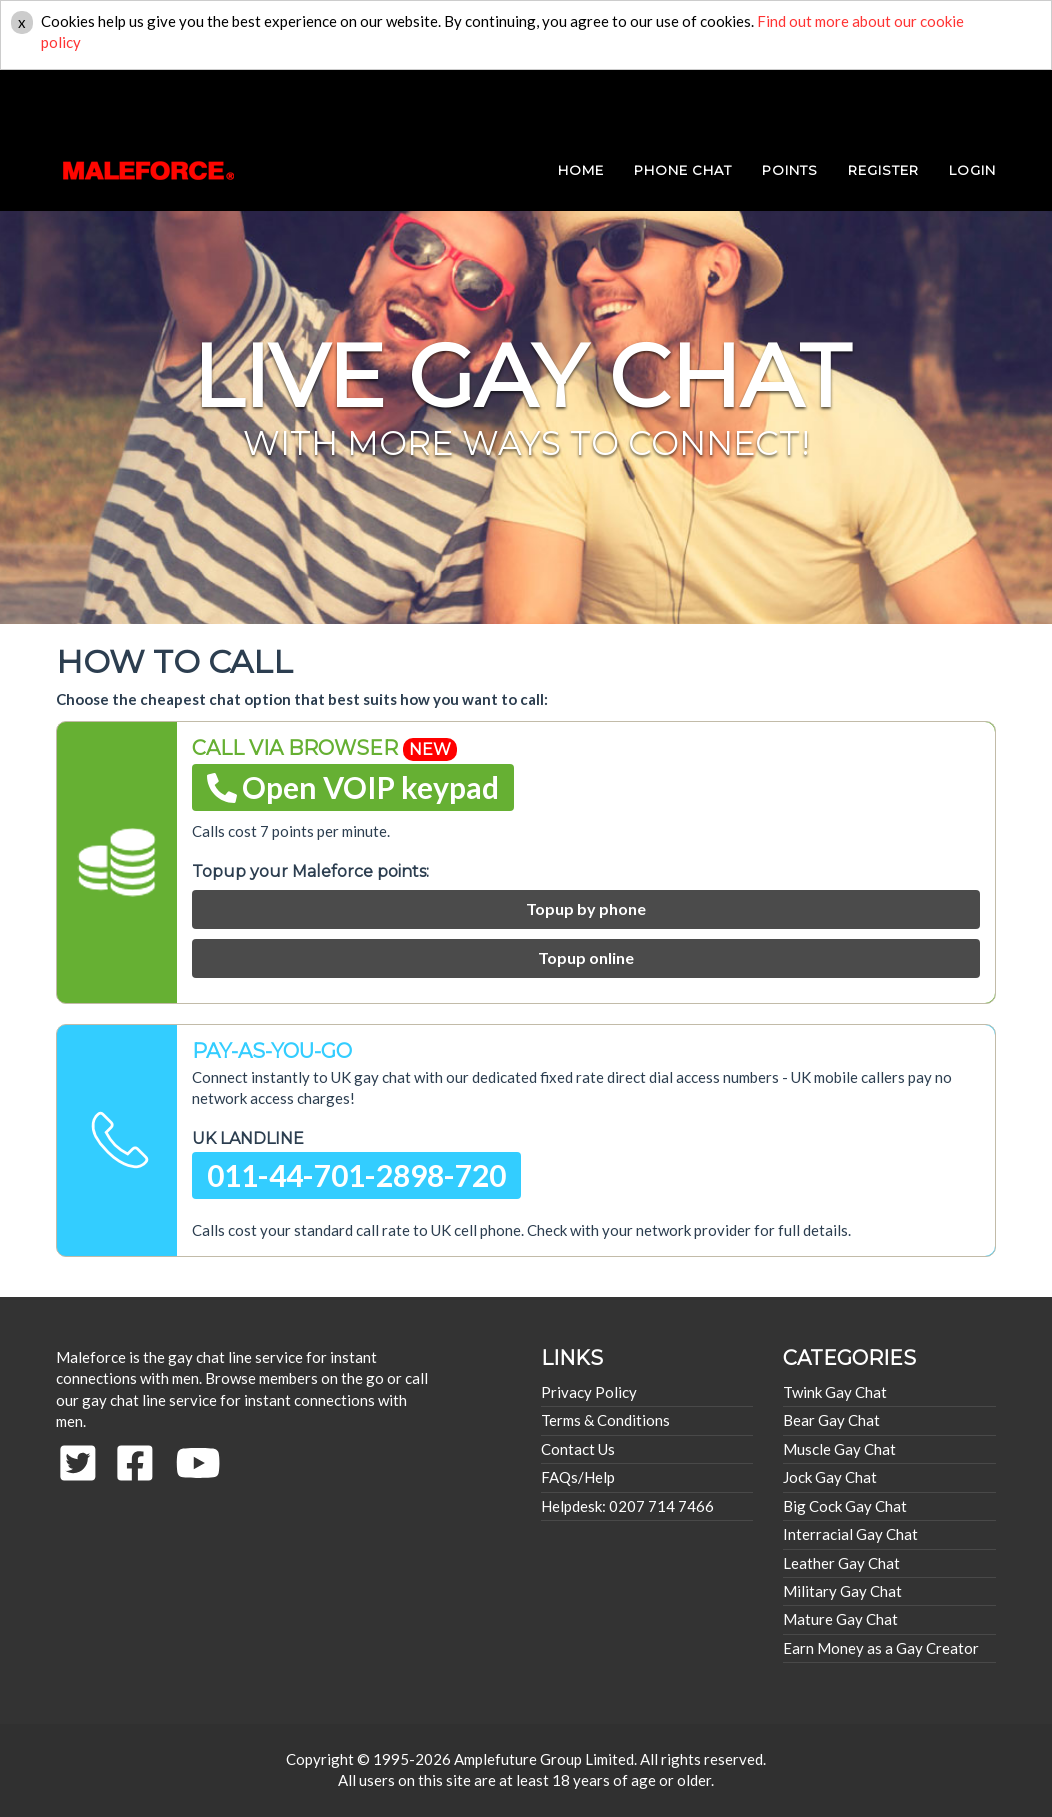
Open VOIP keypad (353, 787)
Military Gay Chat (842, 1591)
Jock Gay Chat (830, 1477)
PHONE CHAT (683, 100)
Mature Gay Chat (840, 1619)
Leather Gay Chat (841, 1563)
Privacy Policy (589, 1392)
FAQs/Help (578, 1477)
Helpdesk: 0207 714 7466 (627, 1506)
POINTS (790, 100)
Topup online (586, 957)
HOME (581, 100)
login (972, 100)
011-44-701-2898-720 (356, 1175)
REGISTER (883, 100)
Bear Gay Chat (831, 1420)
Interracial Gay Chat (850, 1534)
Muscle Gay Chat (839, 1449)
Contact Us (578, 1449)
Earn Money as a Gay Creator (881, 1648)
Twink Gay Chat (835, 1392)
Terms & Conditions (605, 1420)
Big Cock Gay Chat (845, 1506)
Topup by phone (586, 908)
